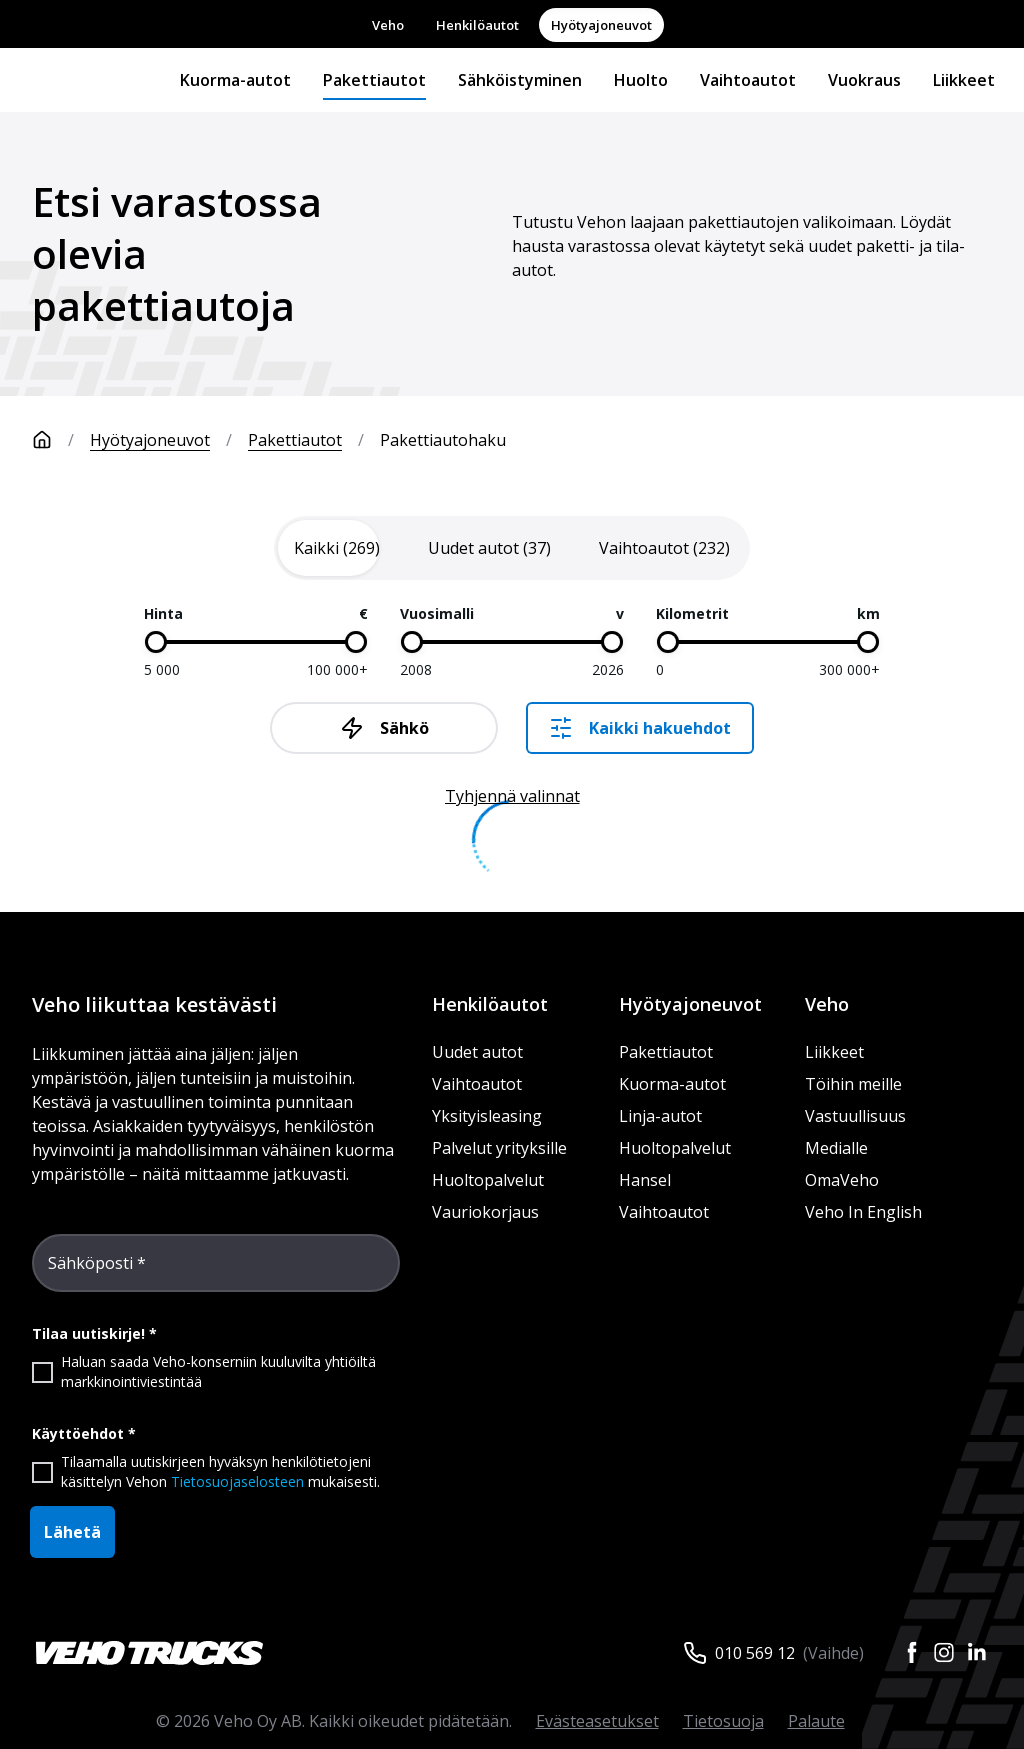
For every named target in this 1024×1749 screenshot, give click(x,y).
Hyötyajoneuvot (601, 25)
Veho (388, 25)
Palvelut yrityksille (499, 1148)
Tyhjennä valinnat (512, 796)
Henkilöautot (477, 25)
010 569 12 (755, 1653)
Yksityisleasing (487, 1116)
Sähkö (384, 728)
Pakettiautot (374, 80)
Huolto (641, 80)
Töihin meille (853, 1084)
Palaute (816, 1721)
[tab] (337, 548)
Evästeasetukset (597, 1721)
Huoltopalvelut (488, 1180)
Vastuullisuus (855, 1116)
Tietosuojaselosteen (237, 1481)
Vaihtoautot (748, 80)
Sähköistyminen (520, 80)
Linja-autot (660, 1116)
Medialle (836, 1148)
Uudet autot (477, 1052)
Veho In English (863, 1212)
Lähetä (72, 1532)
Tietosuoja (723, 1721)
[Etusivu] (61, 440)
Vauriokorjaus (485, 1212)
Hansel (645, 1180)
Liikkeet (964, 80)
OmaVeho (842, 1180)
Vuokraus (864, 80)
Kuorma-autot (235, 80)
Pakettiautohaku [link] (443, 440)
